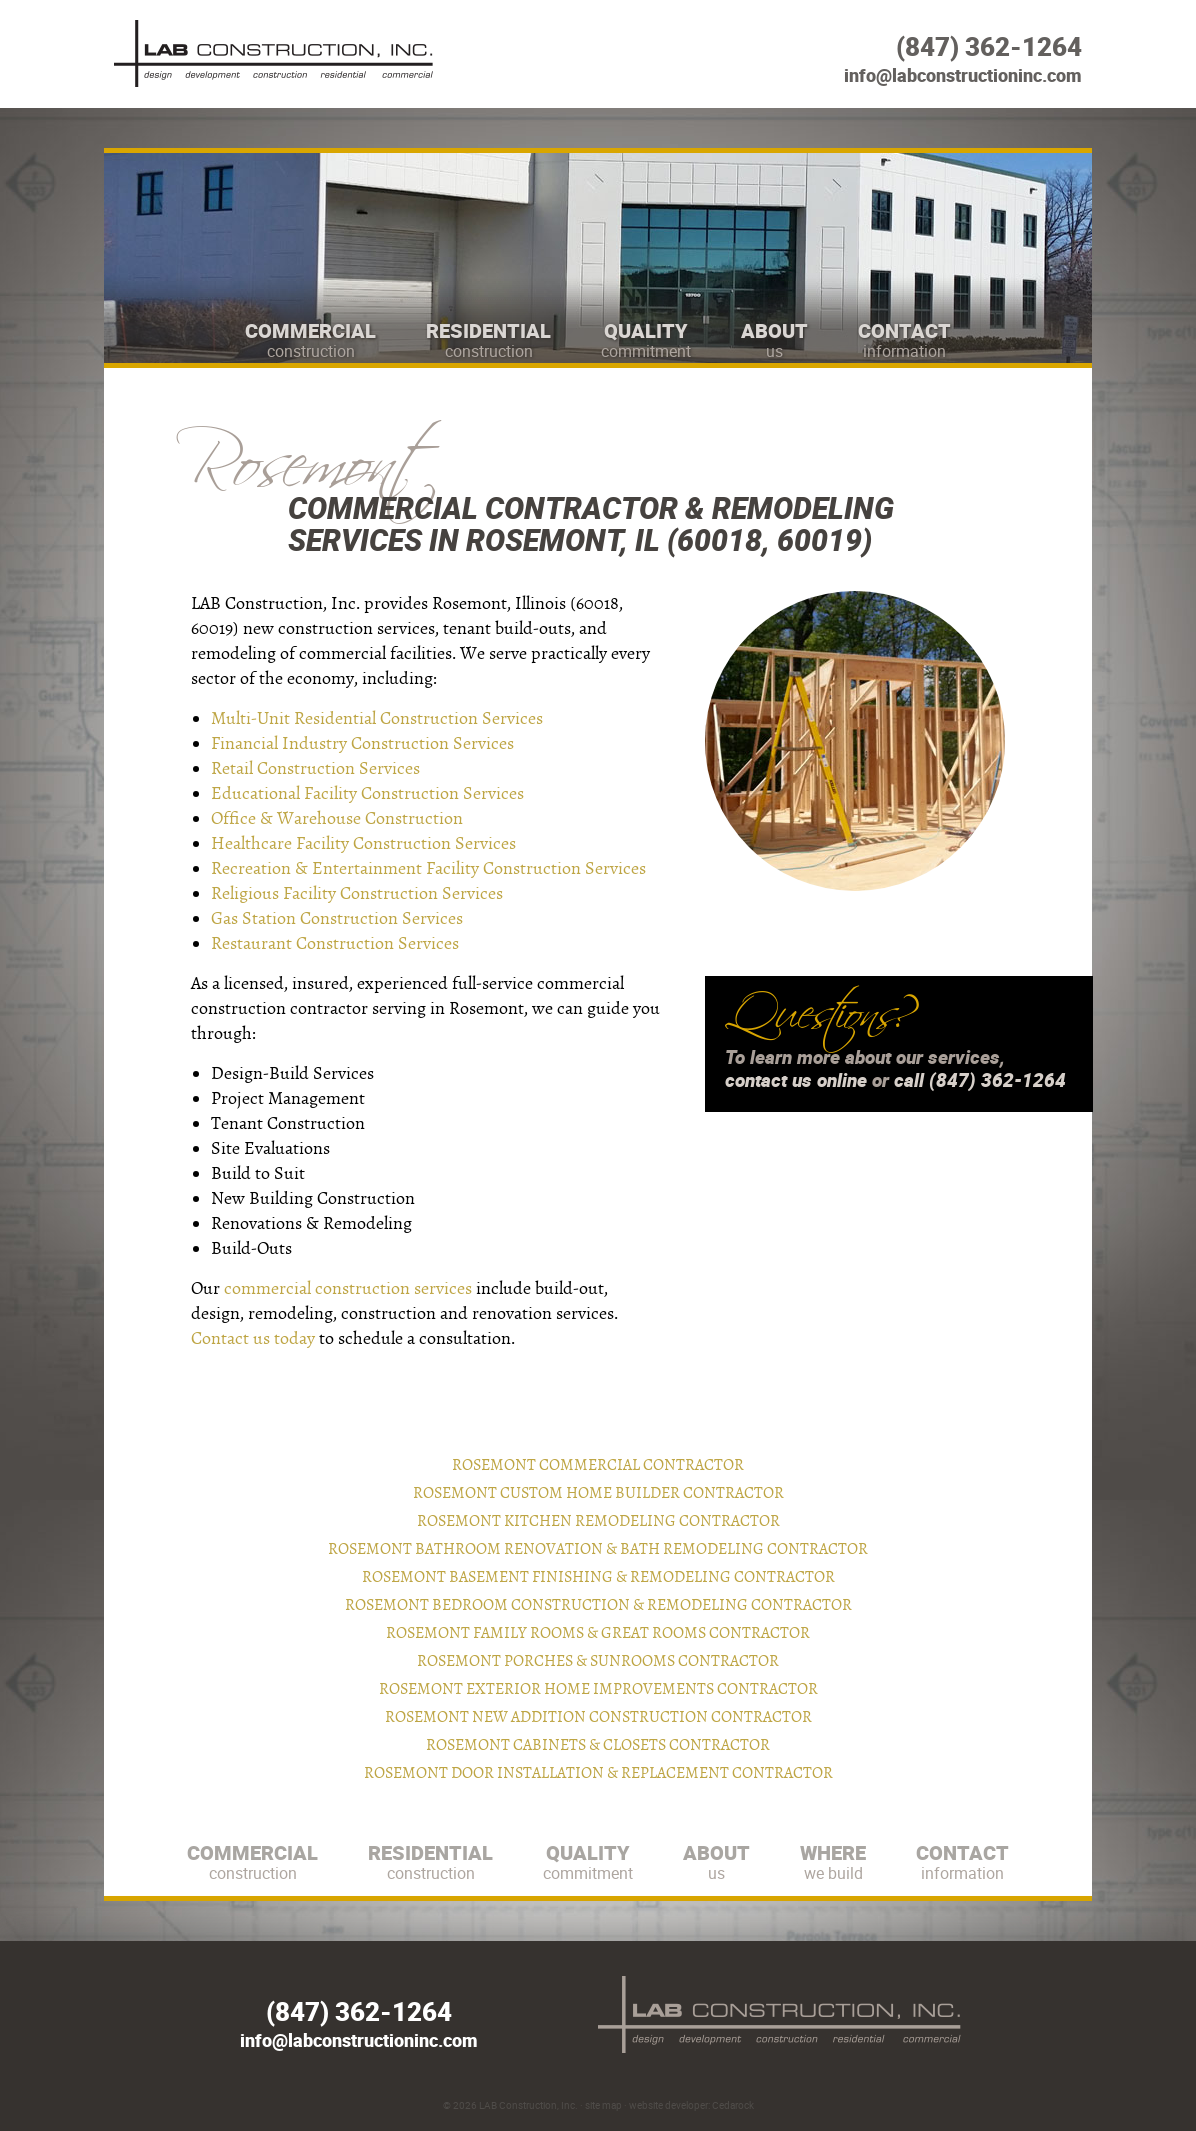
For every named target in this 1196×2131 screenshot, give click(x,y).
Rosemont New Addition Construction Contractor (598, 1717)
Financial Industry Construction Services (362, 743)
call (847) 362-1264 (980, 1080)
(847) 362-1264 (989, 46)
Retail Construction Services (315, 768)
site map (603, 2105)
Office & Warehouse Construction (337, 818)
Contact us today (253, 1338)
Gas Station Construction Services (337, 918)
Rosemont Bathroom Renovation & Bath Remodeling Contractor (598, 1549)
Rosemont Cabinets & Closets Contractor (598, 1745)
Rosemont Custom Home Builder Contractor (598, 1493)
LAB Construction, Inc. (528, 2105)
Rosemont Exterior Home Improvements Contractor (598, 1689)
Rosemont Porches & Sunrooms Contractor (598, 1661)
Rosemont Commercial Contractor (598, 1465)
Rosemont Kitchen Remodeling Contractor (598, 1521)
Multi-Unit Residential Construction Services (377, 718)
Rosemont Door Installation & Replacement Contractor (598, 1773)
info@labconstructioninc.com (963, 75)
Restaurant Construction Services (335, 943)
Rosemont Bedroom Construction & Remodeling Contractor (598, 1605)
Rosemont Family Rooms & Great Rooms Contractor (598, 1633)
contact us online (796, 1080)
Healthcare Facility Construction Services (363, 843)
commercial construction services (348, 1288)
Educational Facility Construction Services (367, 793)
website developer (668, 2105)
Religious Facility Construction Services (357, 893)
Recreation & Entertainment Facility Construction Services (428, 868)
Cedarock (733, 2105)
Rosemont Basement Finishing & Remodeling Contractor (598, 1577)
